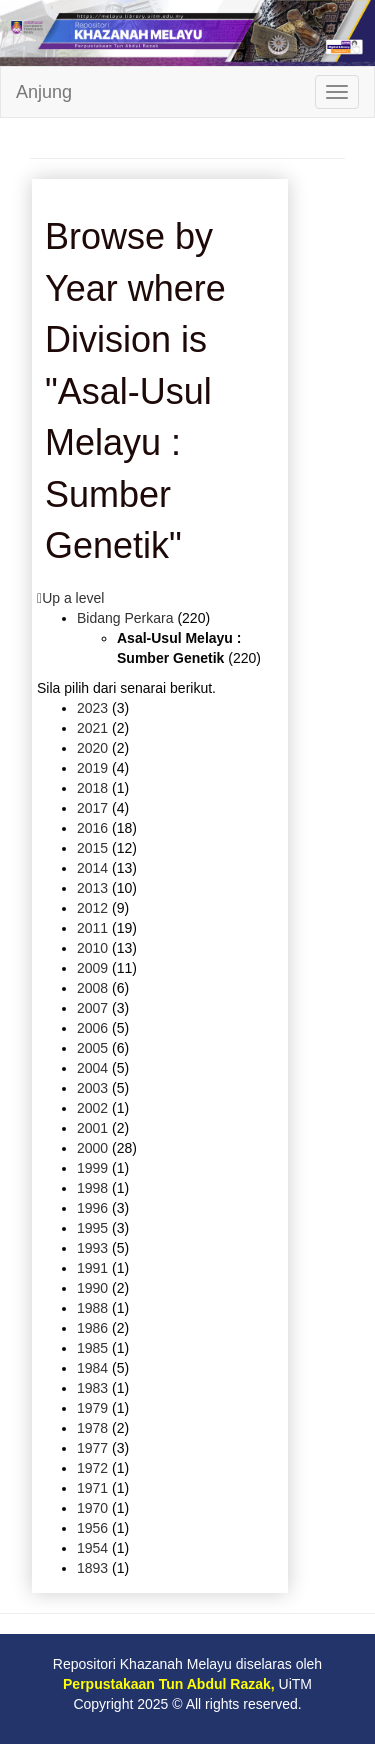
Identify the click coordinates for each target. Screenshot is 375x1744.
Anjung (44, 92)
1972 (92, 1468)
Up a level (73, 598)
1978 (92, 1428)
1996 (92, 1208)
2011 (92, 928)
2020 (92, 748)
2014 (92, 868)
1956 (92, 1528)
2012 (92, 908)
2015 (92, 848)
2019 (92, 768)
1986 (92, 1328)
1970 (92, 1508)
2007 (92, 1008)
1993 (92, 1248)
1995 (92, 1228)
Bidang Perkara (125, 618)
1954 (92, 1548)
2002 (92, 1108)
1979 (92, 1408)
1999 (92, 1168)
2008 (92, 988)
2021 (92, 728)
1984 (92, 1368)
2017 (92, 808)
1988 (92, 1308)
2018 (92, 788)
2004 (92, 1068)
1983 (92, 1388)
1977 (92, 1448)
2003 (92, 1088)
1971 (92, 1488)
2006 (92, 1028)
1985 (92, 1348)
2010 (92, 948)
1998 (92, 1188)
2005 (92, 1048)
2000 (92, 1148)
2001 (92, 1128)
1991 (92, 1268)
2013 (92, 888)
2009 (92, 968)
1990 (92, 1288)
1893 (92, 1568)
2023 (92, 708)
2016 (92, 828)
